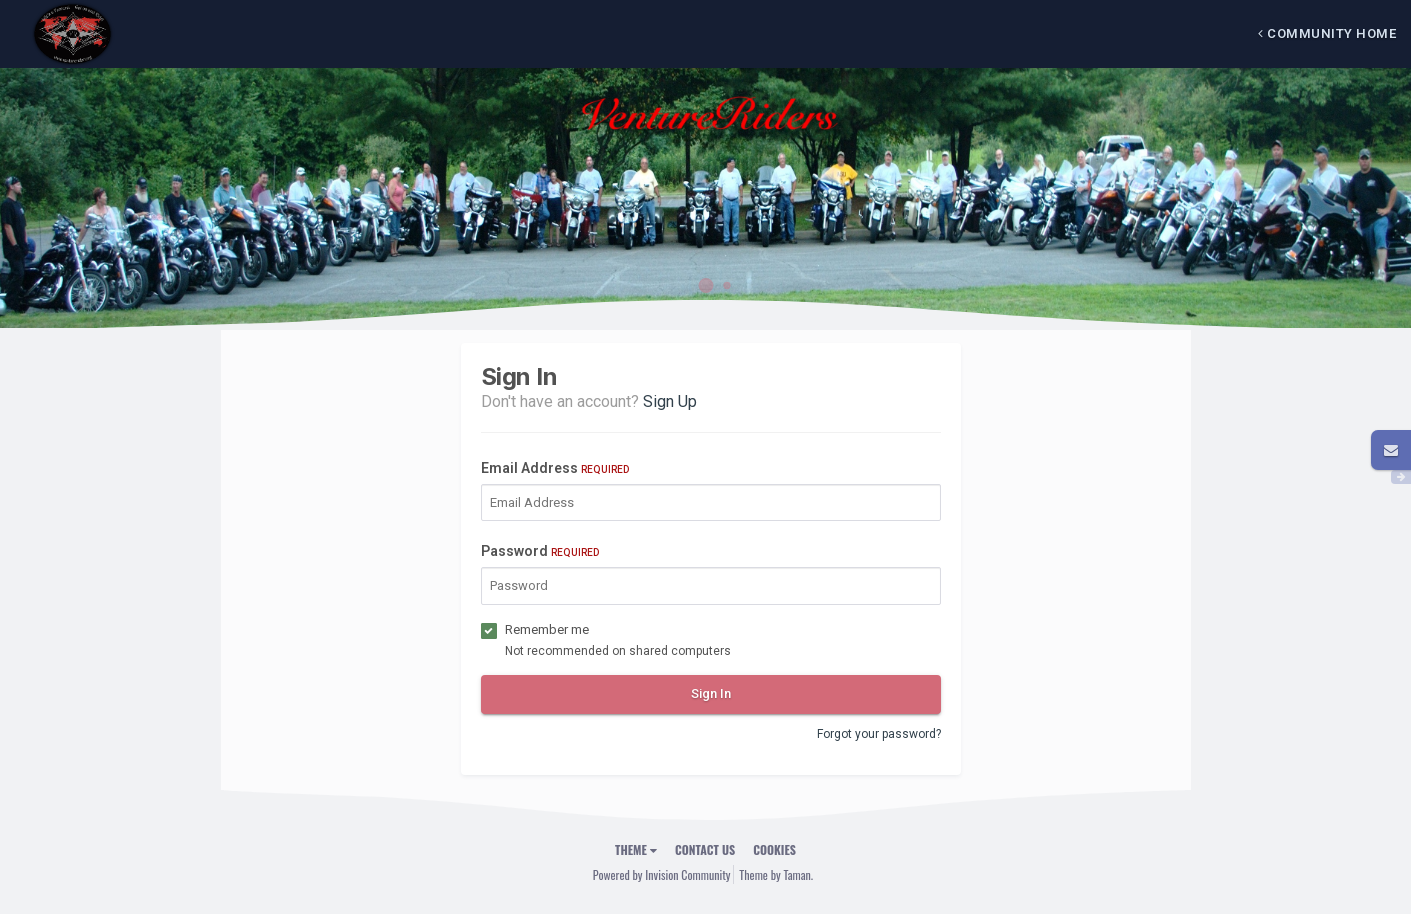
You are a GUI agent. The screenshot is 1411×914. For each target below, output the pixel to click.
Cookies (774, 849)
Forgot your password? (879, 734)
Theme (636, 849)
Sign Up (670, 401)
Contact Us (705, 849)
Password (540, 551)
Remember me (547, 629)
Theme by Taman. (776, 874)
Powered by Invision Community (662, 874)
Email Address (555, 468)
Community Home (1327, 33)
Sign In (711, 693)
